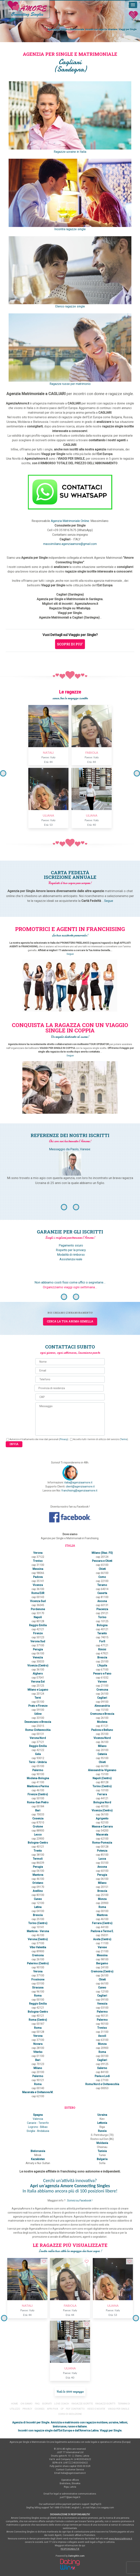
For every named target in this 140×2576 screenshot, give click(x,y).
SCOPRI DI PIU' (70, 644)
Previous (64, 1207)
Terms (123, 1439)
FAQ (37, 2403)
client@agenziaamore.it (80, 1486)
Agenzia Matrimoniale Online (70, 521)
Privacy (64, 1439)
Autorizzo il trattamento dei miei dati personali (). (37, 1439)
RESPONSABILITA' (70, 2549)
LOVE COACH (61, 2403)
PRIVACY (28, 2408)
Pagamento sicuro (71, 1245)
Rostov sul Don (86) (102, 2139)
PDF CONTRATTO (75, 2408)
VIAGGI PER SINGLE (118, 2408)
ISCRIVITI (47, 2403)
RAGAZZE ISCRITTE (82, 2403)
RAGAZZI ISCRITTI (105, 2403)
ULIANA (48, 815)
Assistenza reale (70, 1259)
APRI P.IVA (53, 2408)
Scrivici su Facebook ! (79, 2200)
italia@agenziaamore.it (78, 1482)
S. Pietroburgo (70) (102, 2134)
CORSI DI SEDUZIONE (70, 2413)
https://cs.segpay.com (102, 2507)
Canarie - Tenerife (38, 2122)
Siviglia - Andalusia (38, 2130)
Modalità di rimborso (71, 1254)
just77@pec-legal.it (70, 2497)
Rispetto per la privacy (71, 1250)
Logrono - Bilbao (38, 2126)
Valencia (38, 2118)
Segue (108, 901)
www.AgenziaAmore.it (120, 2538)
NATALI (48, 752)
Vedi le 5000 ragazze (70, 2391)
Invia (14, 1444)
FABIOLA (91, 752)
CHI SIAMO (26, 2403)
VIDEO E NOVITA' (96, 2408)
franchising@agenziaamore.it (79, 1490)
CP (62, 2408)
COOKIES (40, 2408)
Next (76, 1207)
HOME (14, 2403)
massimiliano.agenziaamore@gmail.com (70, 544)
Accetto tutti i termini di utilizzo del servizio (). (99, 1439)
